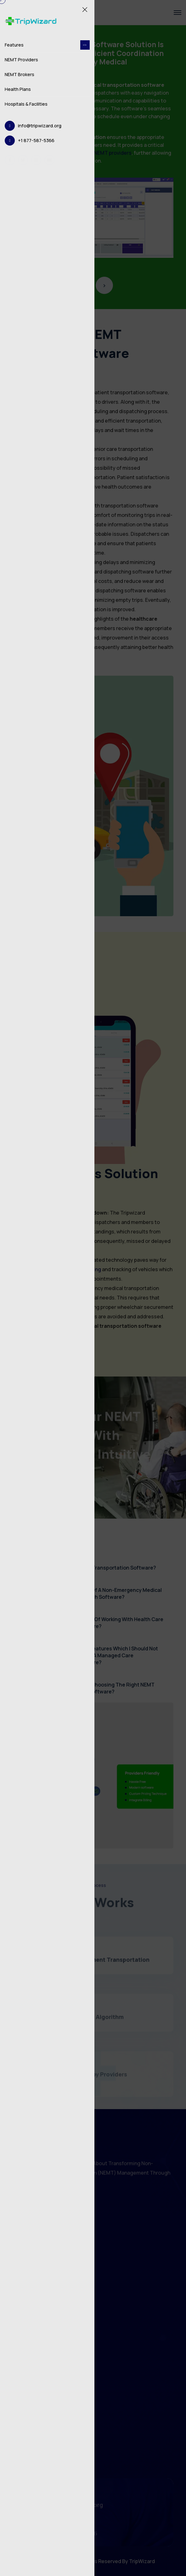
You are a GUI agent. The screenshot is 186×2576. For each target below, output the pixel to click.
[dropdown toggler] (85, 45)
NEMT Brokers (19, 74)
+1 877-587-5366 (36, 140)
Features (47, 45)
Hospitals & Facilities (26, 104)
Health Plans (18, 89)
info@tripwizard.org (39, 125)
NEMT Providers (21, 60)
